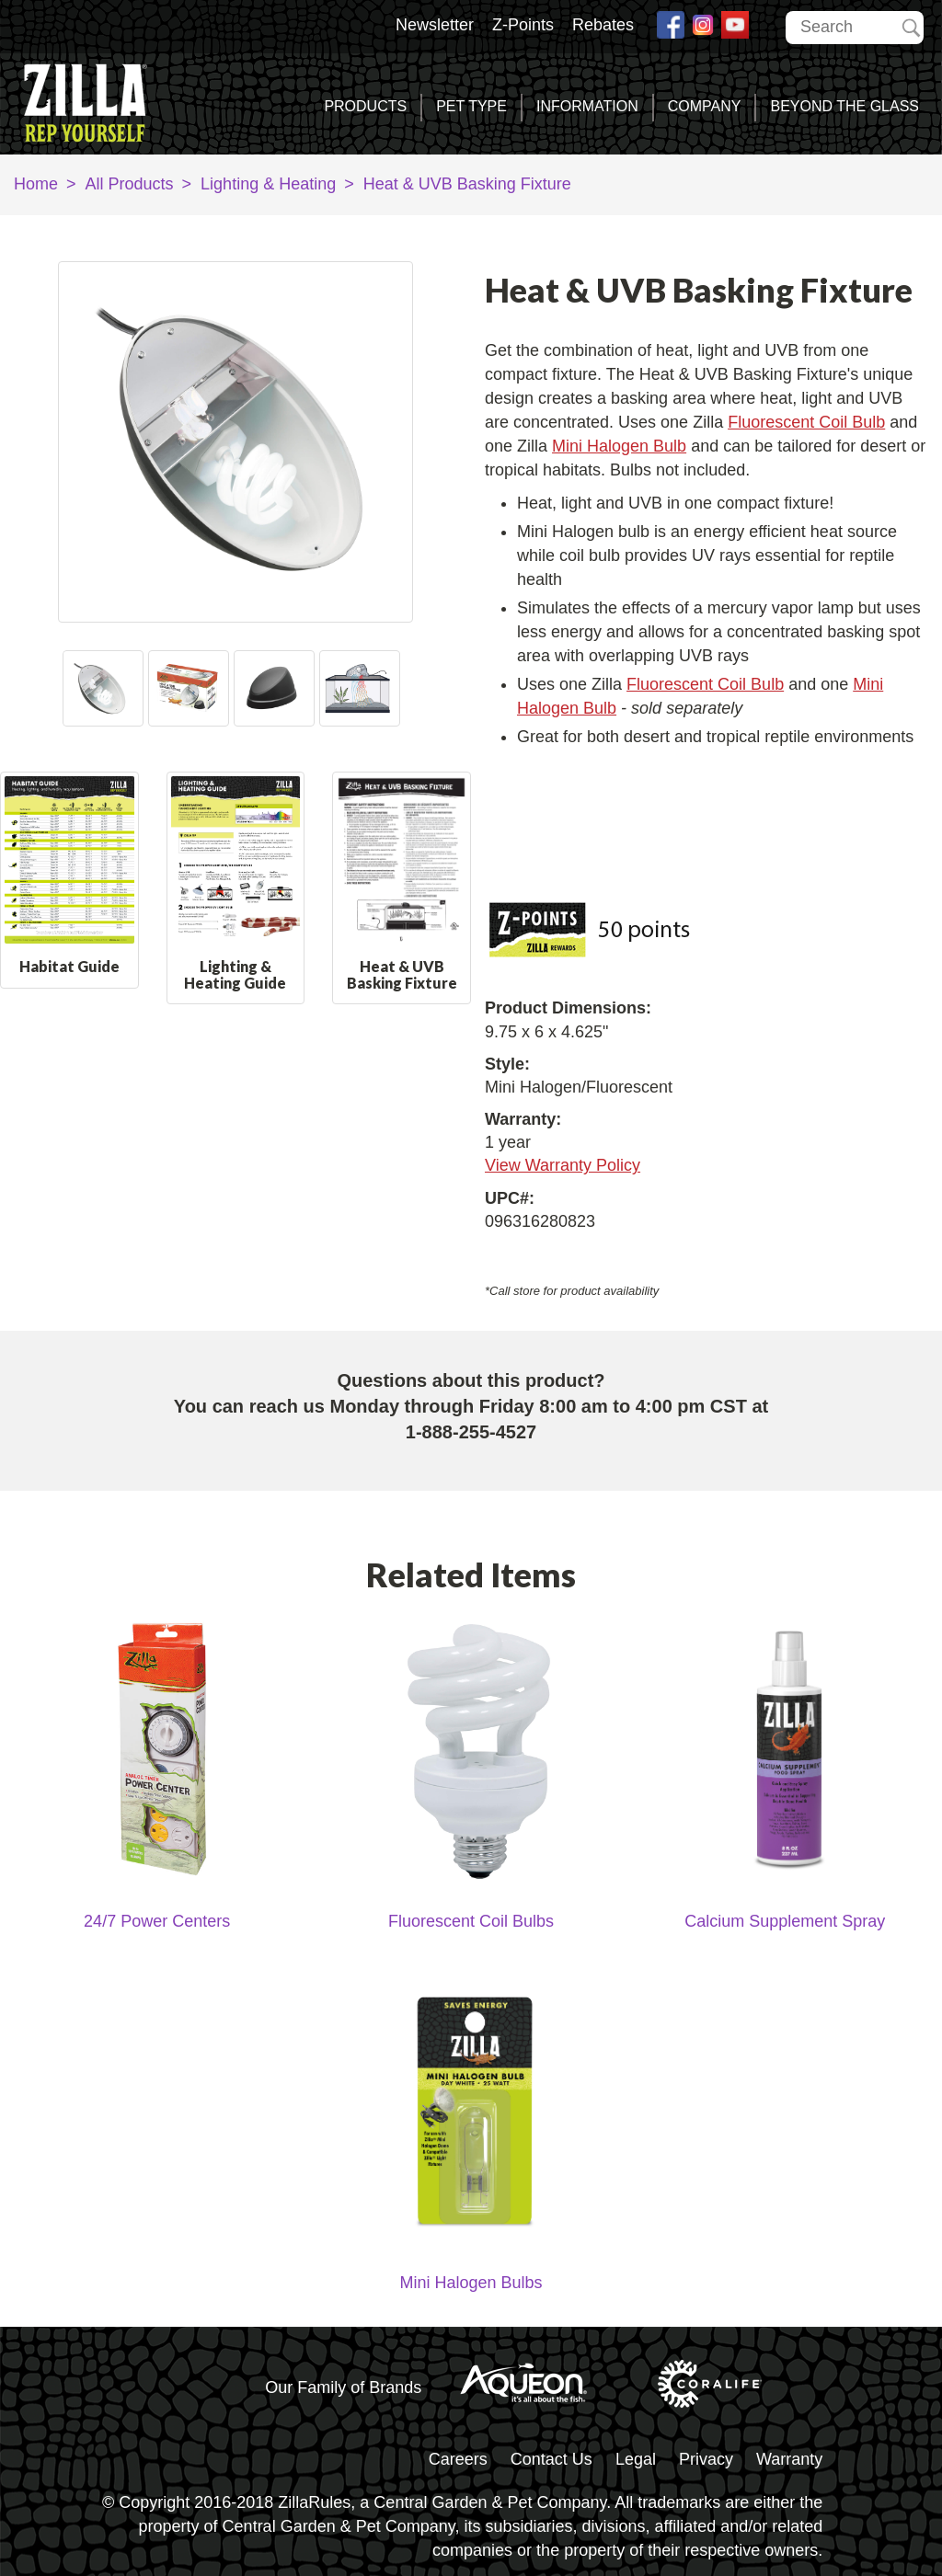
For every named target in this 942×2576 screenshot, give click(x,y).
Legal (635, 2459)
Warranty (789, 2459)
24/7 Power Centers (157, 1921)
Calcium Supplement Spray (784, 1921)
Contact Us (551, 2459)
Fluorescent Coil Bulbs (471, 1921)
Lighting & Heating (268, 184)
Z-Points (523, 25)
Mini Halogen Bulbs (470, 2282)
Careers (458, 2459)
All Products (130, 184)
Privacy (706, 2459)
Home (36, 184)
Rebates (603, 25)
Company (704, 106)
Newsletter (435, 25)
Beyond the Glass (844, 106)
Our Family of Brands (343, 2387)
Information (587, 106)
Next (395, 688)
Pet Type (471, 106)
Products (365, 106)
